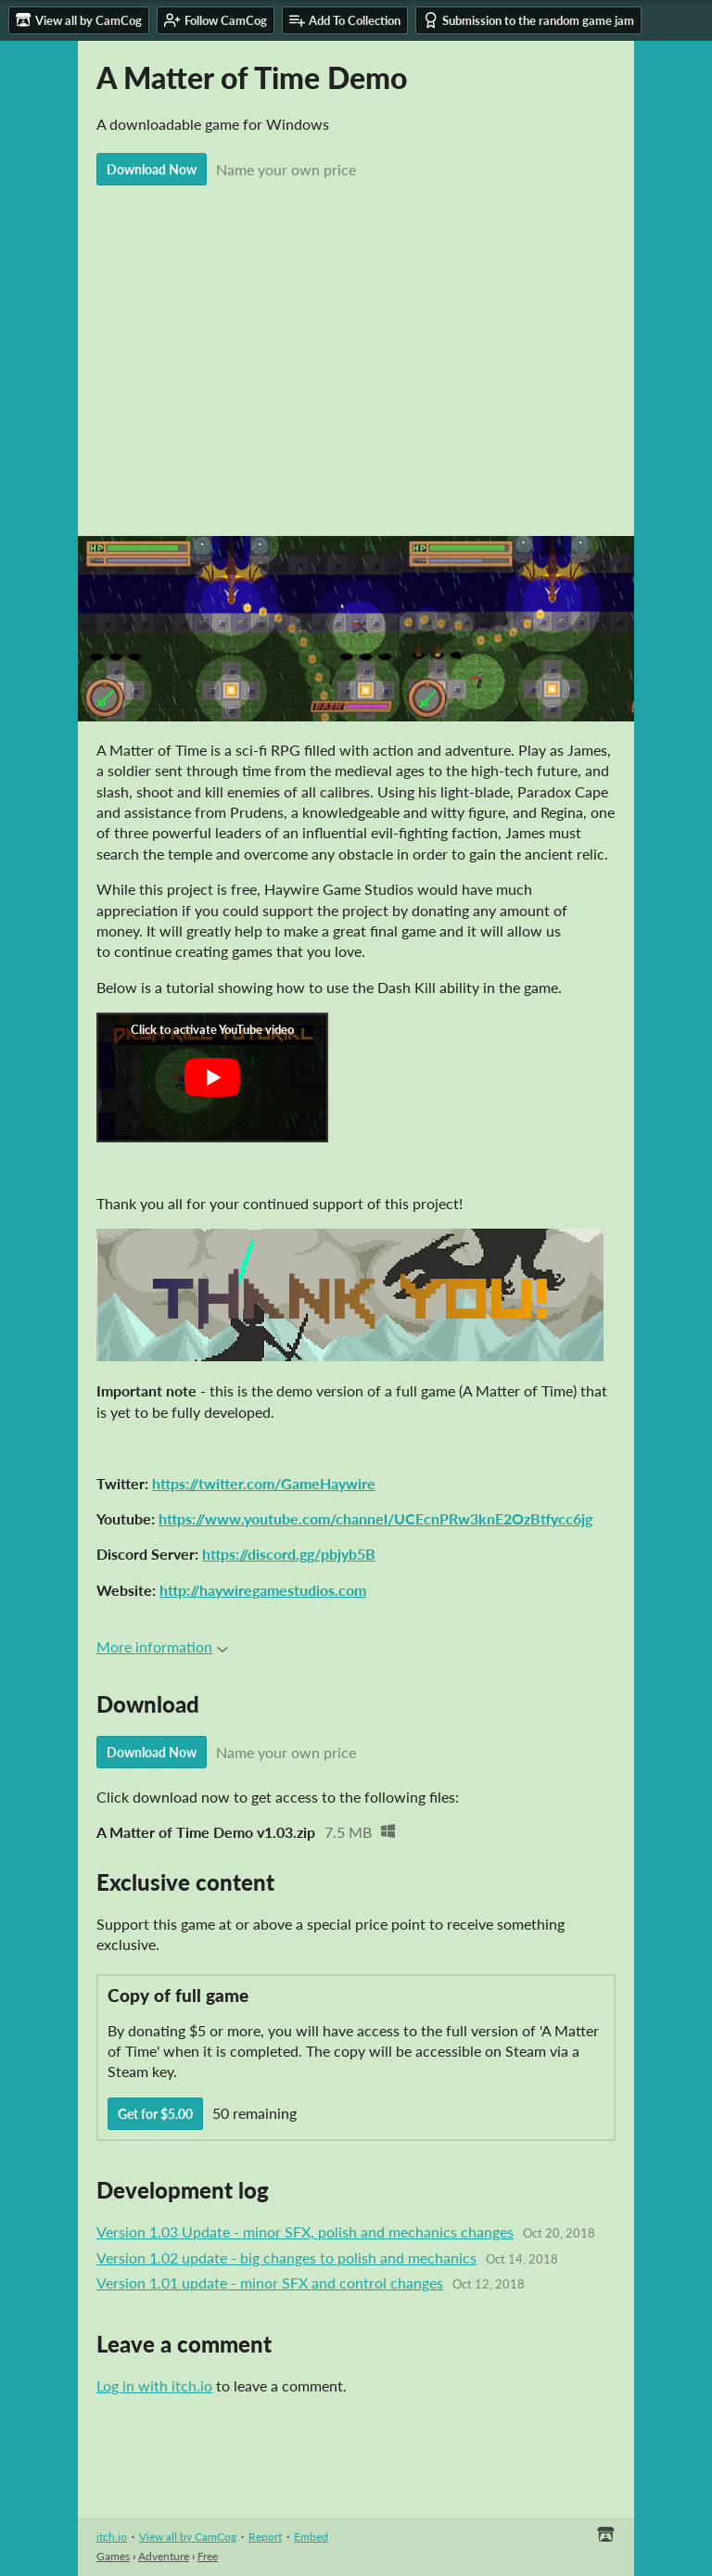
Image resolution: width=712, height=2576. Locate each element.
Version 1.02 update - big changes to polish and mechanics (286, 2257)
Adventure (163, 2556)
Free (207, 2556)
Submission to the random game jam (528, 20)
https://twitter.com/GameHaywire (263, 1483)
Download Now (152, 169)
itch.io (111, 2537)
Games (113, 2556)
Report (265, 2537)
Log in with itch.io (154, 2385)
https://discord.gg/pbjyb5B (288, 1553)
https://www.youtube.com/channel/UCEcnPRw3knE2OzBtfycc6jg (375, 1518)
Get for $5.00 (155, 2114)
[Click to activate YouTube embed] (212, 1077)
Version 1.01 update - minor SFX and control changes (269, 2282)
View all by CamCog (187, 2537)
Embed (311, 2537)
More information (162, 1646)
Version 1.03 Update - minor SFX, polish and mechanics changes (305, 2231)
